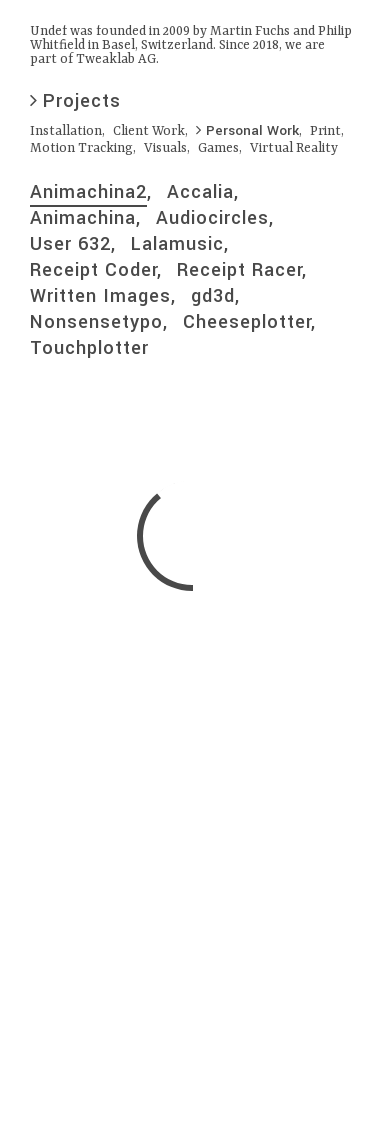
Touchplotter (89, 348)
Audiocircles (212, 218)
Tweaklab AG (116, 59)
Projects (75, 101)
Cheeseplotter (247, 322)
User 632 (70, 244)
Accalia (200, 192)
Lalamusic (177, 244)
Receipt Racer (239, 270)
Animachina (83, 218)
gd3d (213, 296)
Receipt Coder (93, 270)
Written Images (100, 296)
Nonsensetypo (96, 322)
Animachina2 (88, 192)
